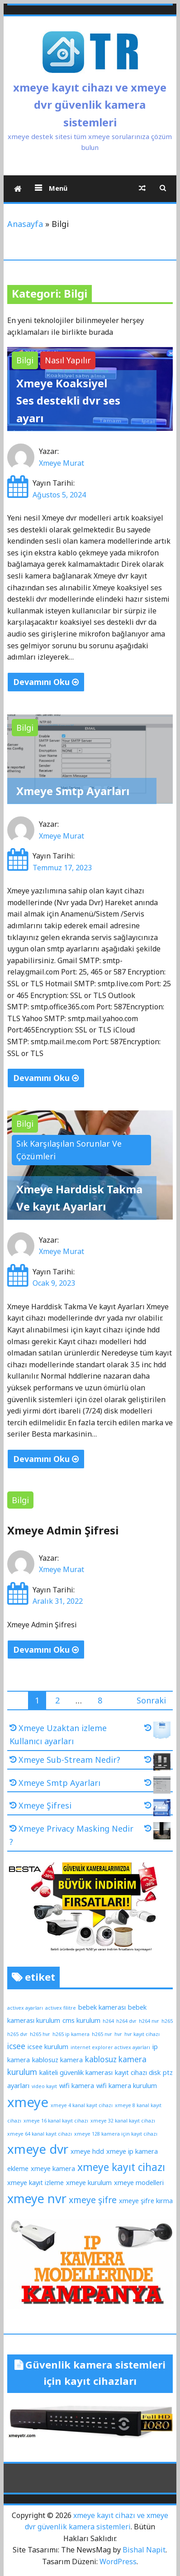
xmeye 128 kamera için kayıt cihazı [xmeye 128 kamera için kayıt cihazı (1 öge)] (115, 2134)
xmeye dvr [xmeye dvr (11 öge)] (37, 2148)
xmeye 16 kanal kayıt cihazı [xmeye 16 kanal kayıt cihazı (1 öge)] (56, 2121)
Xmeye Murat (61, 463)
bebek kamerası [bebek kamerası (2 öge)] (102, 2007)
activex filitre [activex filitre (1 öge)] (60, 2008)
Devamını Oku (46, 681)
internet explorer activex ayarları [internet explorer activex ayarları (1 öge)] (110, 2047)
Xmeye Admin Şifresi (62, 1530)
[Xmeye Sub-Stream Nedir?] (157, 1763)
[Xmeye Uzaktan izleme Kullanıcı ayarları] (157, 1732)
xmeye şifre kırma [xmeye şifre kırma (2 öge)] (146, 2200)
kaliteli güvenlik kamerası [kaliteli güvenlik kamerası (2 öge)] (76, 2072)
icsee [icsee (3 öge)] (16, 2046)
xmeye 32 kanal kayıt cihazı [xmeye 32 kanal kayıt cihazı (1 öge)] (122, 2121)
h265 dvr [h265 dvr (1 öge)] (17, 2034)
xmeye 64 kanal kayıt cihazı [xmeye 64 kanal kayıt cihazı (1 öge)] (39, 2134)
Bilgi (24, 360)
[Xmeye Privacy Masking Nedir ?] (157, 1832)
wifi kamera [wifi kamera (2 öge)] (76, 2085)
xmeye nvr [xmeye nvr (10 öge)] (36, 2198)
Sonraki (151, 1700)
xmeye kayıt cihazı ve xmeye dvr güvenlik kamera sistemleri (89, 105)
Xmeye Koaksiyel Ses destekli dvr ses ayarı (68, 400)
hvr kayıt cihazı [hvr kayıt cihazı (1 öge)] (142, 2034)
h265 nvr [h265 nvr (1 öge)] (102, 2034)
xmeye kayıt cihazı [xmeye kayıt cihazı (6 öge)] (121, 2167)
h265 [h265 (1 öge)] (167, 2021)
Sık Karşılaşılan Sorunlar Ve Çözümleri (69, 1150)
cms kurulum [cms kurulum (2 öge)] (81, 2020)
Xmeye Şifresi (45, 1805)
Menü (57, 188)
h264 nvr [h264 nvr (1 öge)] (149, 2021)
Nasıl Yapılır (68, 360)
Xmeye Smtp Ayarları (72, 790)
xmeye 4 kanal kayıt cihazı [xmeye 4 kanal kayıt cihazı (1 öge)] (82, 2105)
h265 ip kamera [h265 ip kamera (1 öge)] (71, 2034)
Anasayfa (25, 223)
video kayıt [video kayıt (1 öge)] (44, 2086)
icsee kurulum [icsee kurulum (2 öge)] (48, 2046)
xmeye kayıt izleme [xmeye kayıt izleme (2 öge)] (35, 2182)
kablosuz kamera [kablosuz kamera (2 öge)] (57, 2059)
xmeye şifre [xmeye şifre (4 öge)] (93, 2200)
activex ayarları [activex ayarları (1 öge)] (25, 2008)
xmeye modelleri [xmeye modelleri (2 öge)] (139, 2182)
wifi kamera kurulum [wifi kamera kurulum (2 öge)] (126, 2085)
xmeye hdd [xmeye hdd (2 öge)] (87, 2151)
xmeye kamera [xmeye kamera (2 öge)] (53, 2168)
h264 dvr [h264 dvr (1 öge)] (126, 2021)
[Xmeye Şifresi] (157, 1809)
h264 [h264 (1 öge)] (108, 2021)
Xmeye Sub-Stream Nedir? (69, 1759)
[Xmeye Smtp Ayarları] (157, 1786)
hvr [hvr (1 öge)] (118, 2034)
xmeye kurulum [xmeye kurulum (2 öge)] (89, 2182)
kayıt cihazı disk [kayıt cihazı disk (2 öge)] (138, 2072)
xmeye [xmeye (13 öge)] (27, 2102)
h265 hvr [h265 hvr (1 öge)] (40, 2034)
